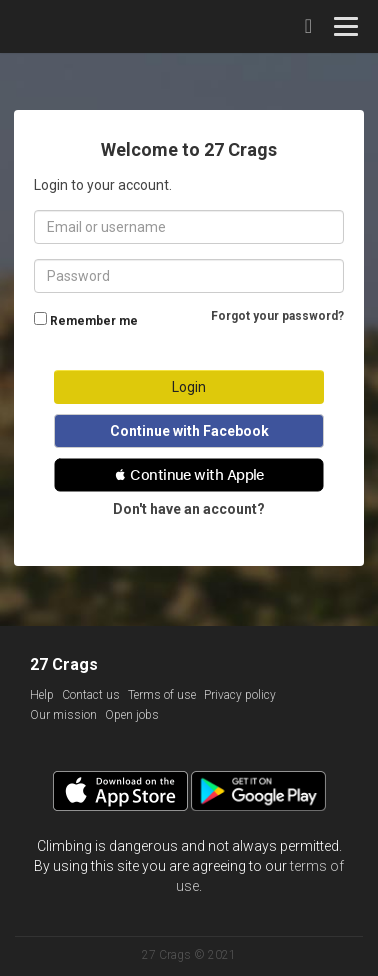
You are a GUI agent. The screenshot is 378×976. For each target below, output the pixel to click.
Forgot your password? (277, 316)
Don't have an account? (189, 509)
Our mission (63, 715)
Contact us (91, 695)
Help (42, 695)
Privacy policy (240, 695)
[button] (189, 475)
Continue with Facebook (189, 431)
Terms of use (162, 695)
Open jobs (132, 715)
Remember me (94, 321)
